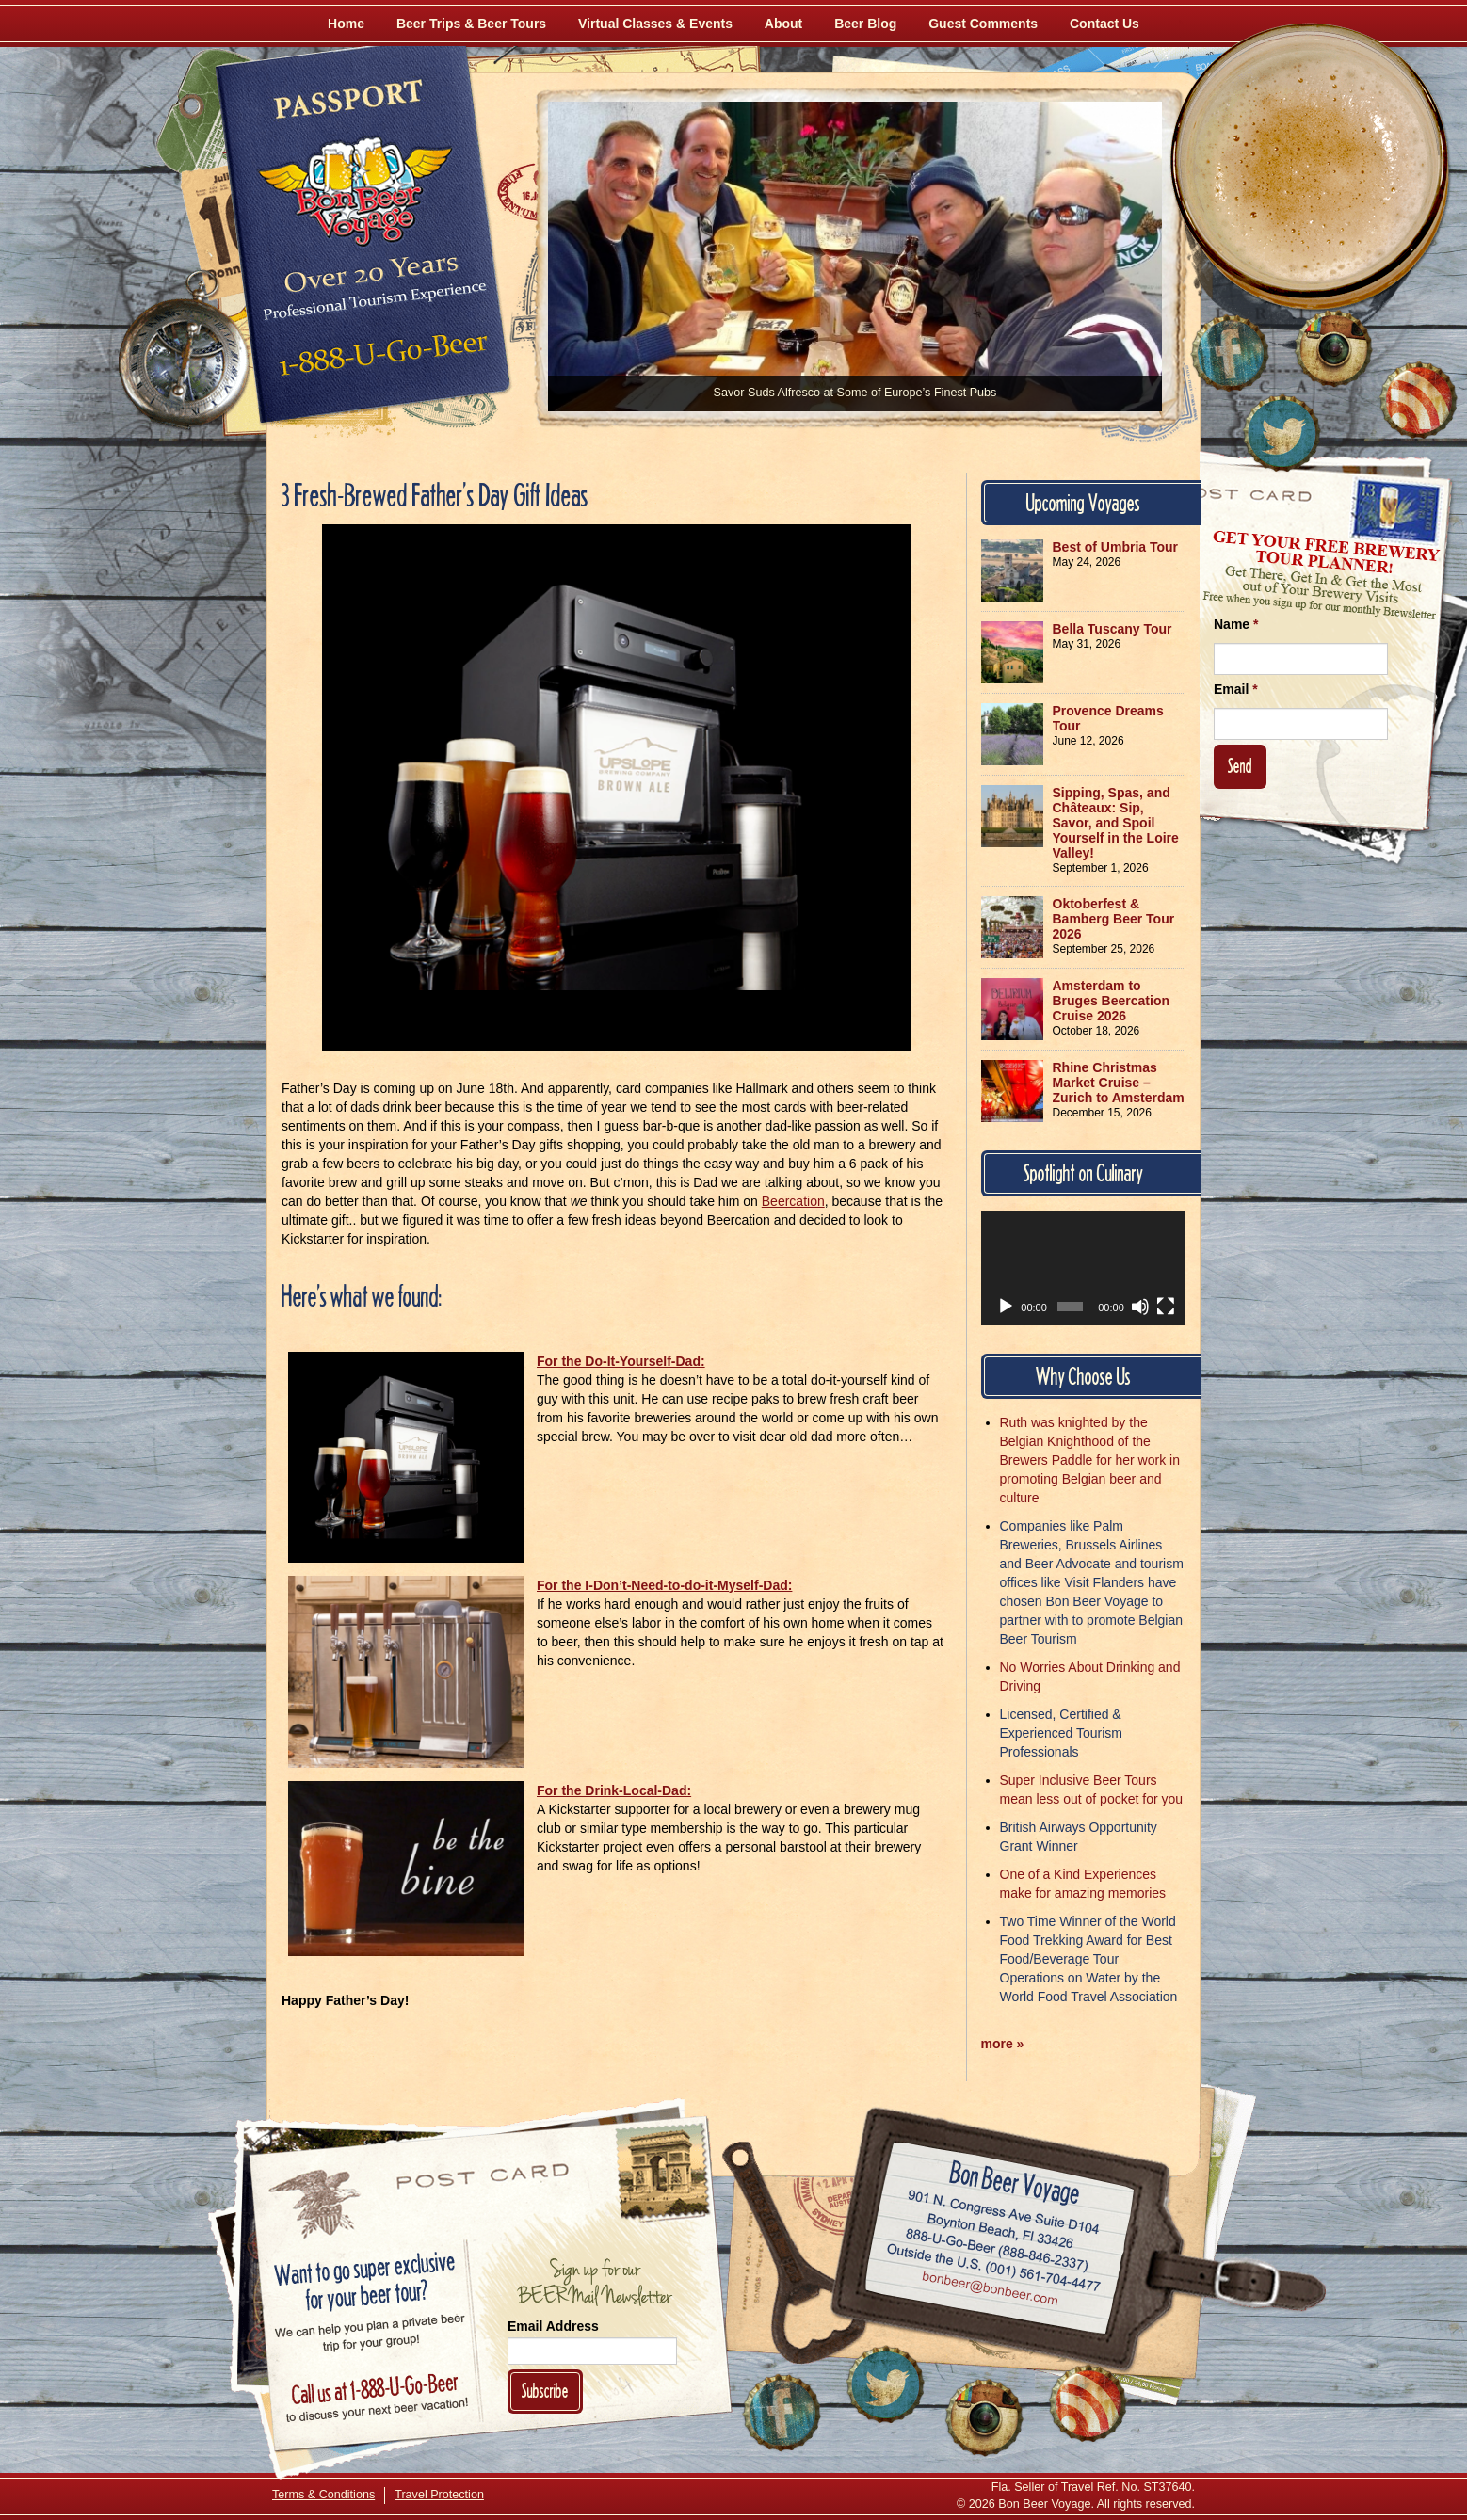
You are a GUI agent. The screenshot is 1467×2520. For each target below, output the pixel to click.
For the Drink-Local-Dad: (614, 1790)
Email (1236, 689)
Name (1236, 624)
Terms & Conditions (323, 2494)
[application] (1083, 1268)
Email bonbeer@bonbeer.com (989, 2291)
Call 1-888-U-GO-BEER (380, 359)
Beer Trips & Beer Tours (471, 23)
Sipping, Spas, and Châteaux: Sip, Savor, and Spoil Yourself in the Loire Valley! (1116, 822)
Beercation (793, 1201)
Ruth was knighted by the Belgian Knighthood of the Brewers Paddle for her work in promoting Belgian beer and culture (1090, 1460)
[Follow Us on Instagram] (1333, 348)
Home (346, 23)
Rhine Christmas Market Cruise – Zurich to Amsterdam (1119, 1082)
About (783, 23)
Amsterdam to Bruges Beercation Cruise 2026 (1111, 1000)
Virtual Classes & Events (655, 23)
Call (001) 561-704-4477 (994, 2269)
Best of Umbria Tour (1116, 546)
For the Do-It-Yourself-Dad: (621, 1361)
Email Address (553, 2326)
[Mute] (1140, 1306)
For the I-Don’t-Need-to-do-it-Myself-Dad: (664, 1585)
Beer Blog (865, 23)
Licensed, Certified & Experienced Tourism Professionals (1061, 1733)
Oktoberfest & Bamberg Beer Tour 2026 (1114, 918)
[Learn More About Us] (1418, 400)
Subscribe (545, 2390)
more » (1002, 2043)
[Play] (1005, 1306)
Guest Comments (983, 23)
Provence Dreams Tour (1108, 718)
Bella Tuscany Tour (1112, 628)
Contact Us (1104, 23)
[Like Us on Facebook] (1229, 353)
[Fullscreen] (1165, 1306)
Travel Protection (439, 2494)
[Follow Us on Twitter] (1281, 433)
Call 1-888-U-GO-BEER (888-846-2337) (997, 2247)
